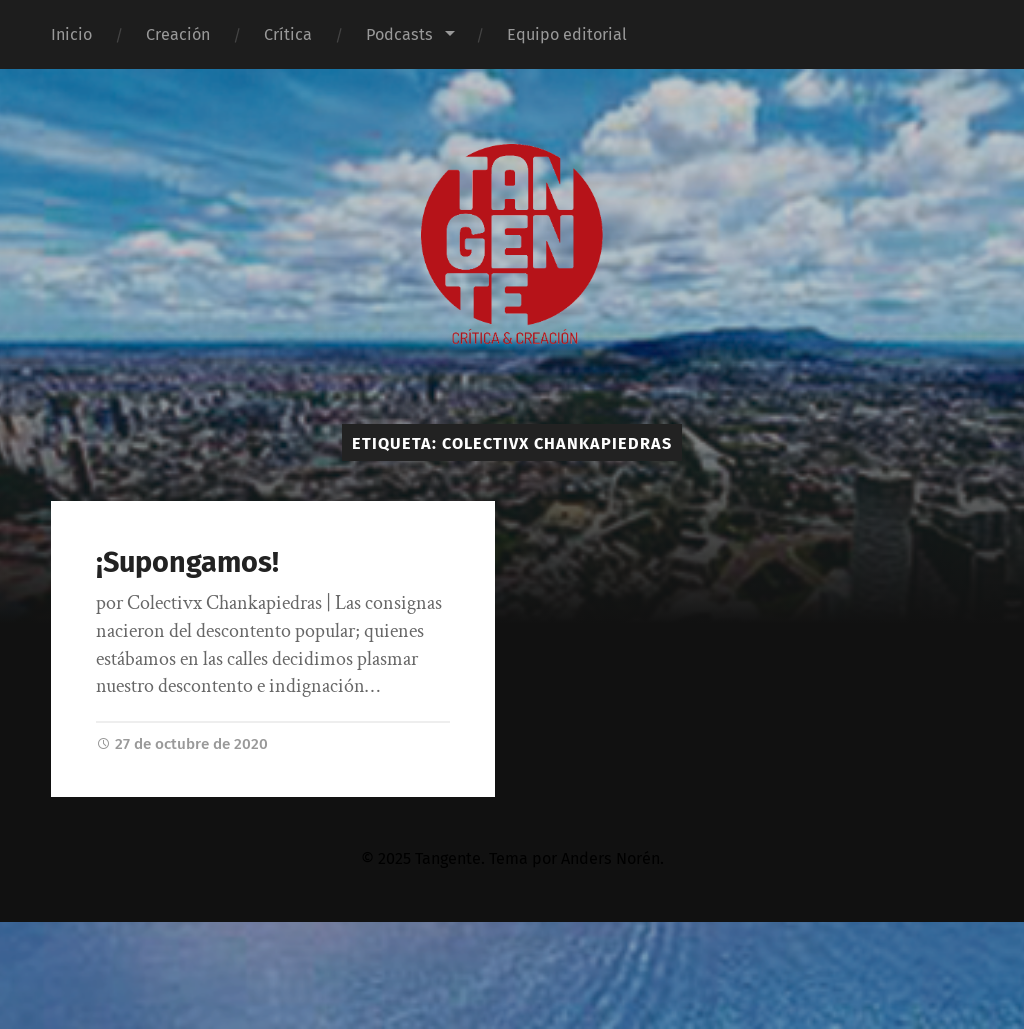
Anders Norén (610, 858)
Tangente (448, 858)
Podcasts (399, 34)
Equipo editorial (567, 34)
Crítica (288, 34)
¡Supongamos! (187, 562)
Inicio (71, 34)
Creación (178, 34)
